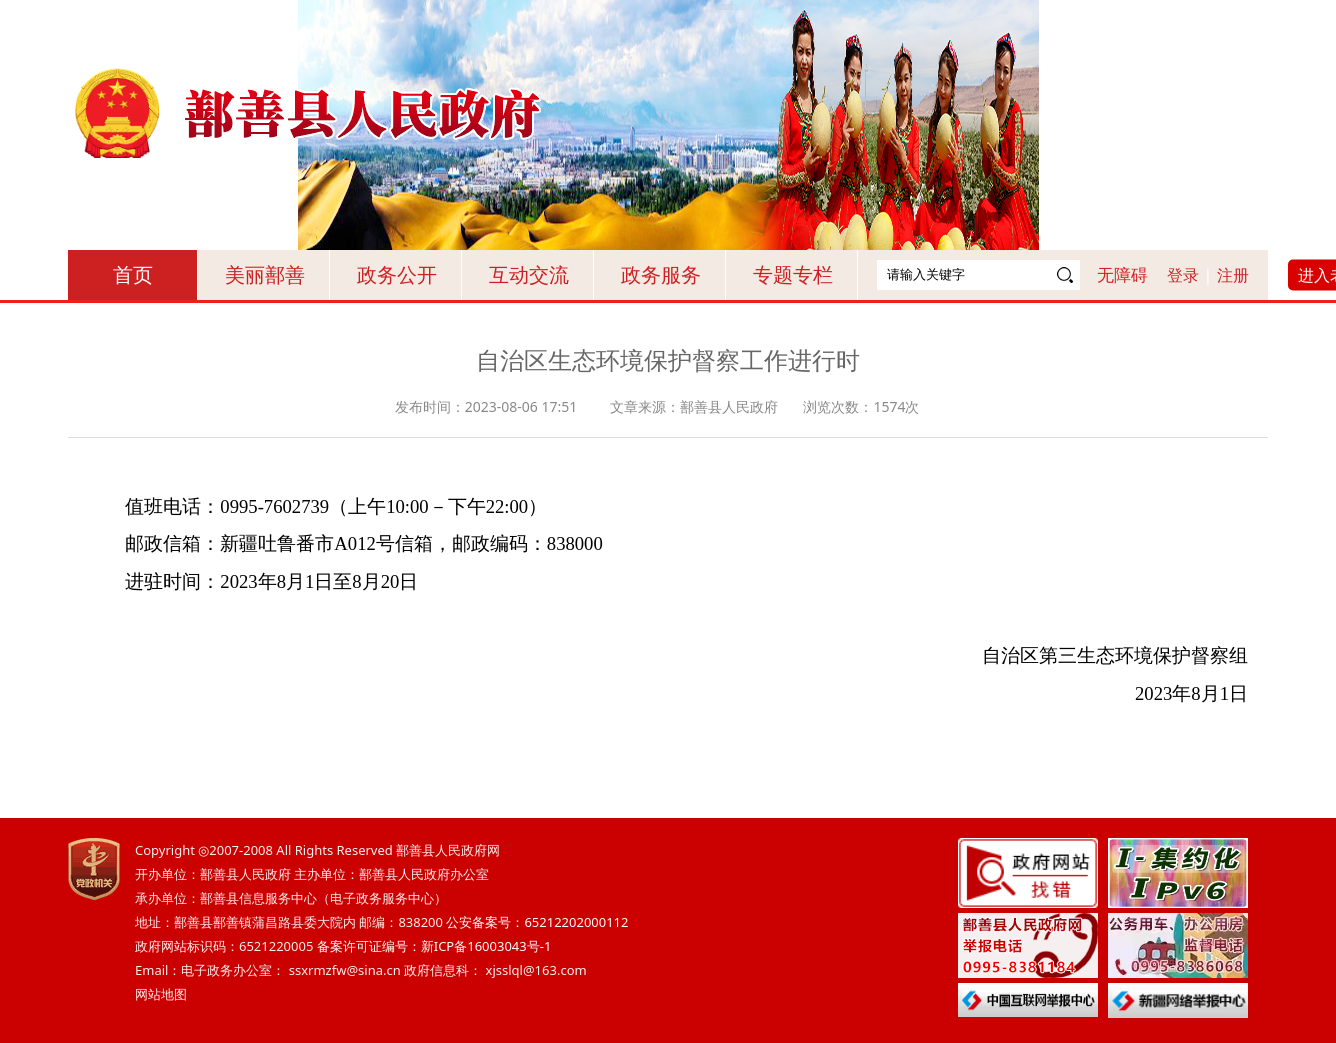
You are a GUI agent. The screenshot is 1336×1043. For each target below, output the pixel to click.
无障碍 (1122, 274)
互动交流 (529, 274)
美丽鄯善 (265, 274)
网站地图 (161, 994)
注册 (1233, 275)
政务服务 (661, 274)
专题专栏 (793, 274)
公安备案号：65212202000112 (537, 922)
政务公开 (397, 274)
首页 (133, 274)
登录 (1183, 275)
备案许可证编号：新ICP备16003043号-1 (434, 946)
